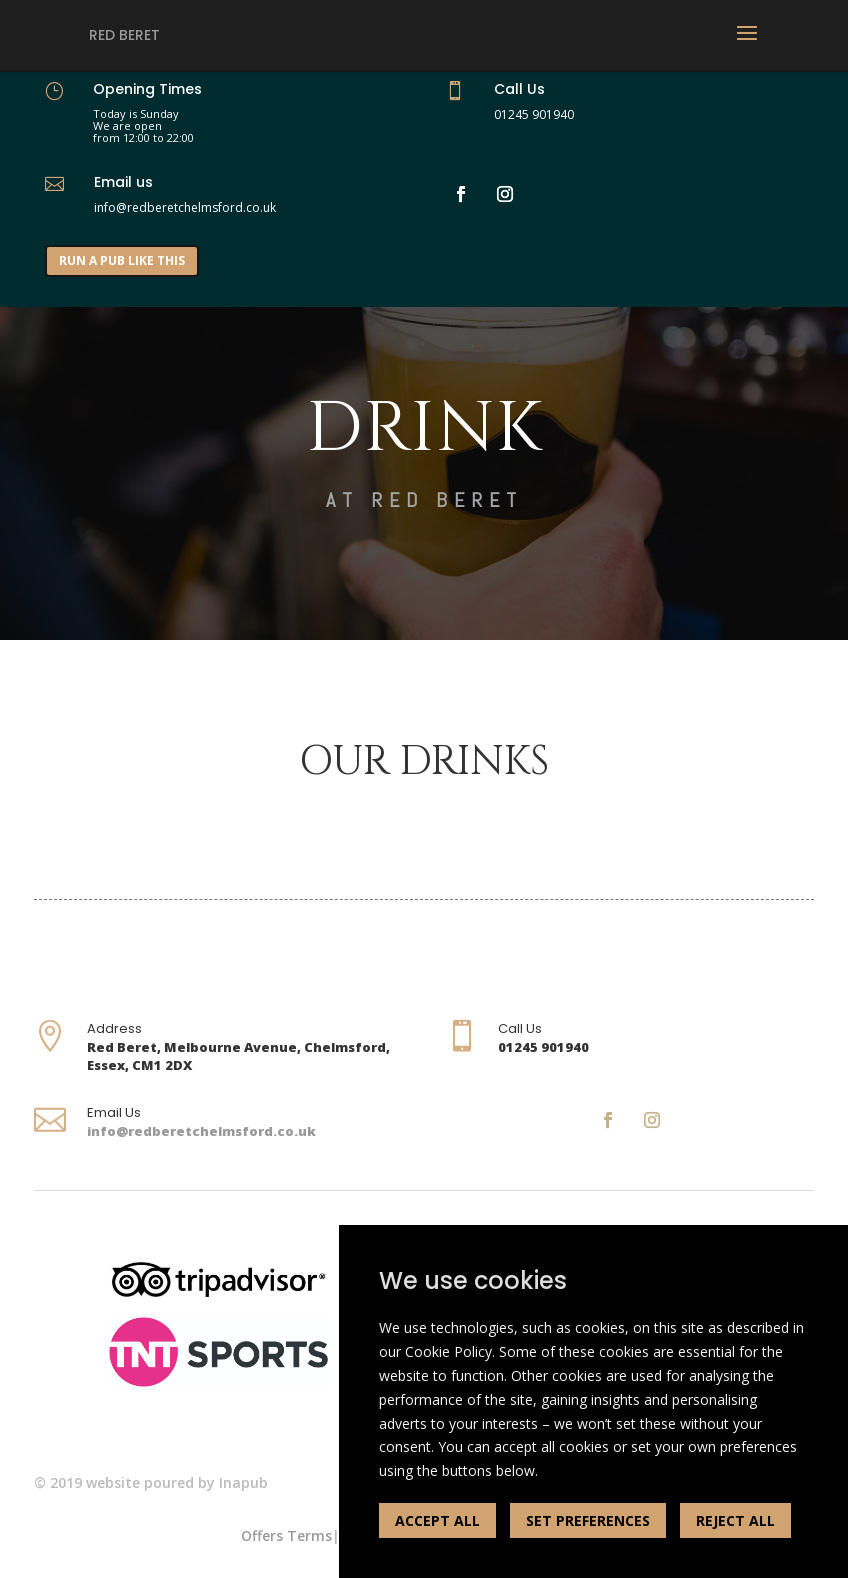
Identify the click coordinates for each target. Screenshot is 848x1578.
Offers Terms (286, 1535)
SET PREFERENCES (588, 1520)
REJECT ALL (735, 1520)
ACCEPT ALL (437, 1520)
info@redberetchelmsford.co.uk (201, 1131)
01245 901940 (534, 114)
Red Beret (124, 35)
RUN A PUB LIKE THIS (122, 260)
